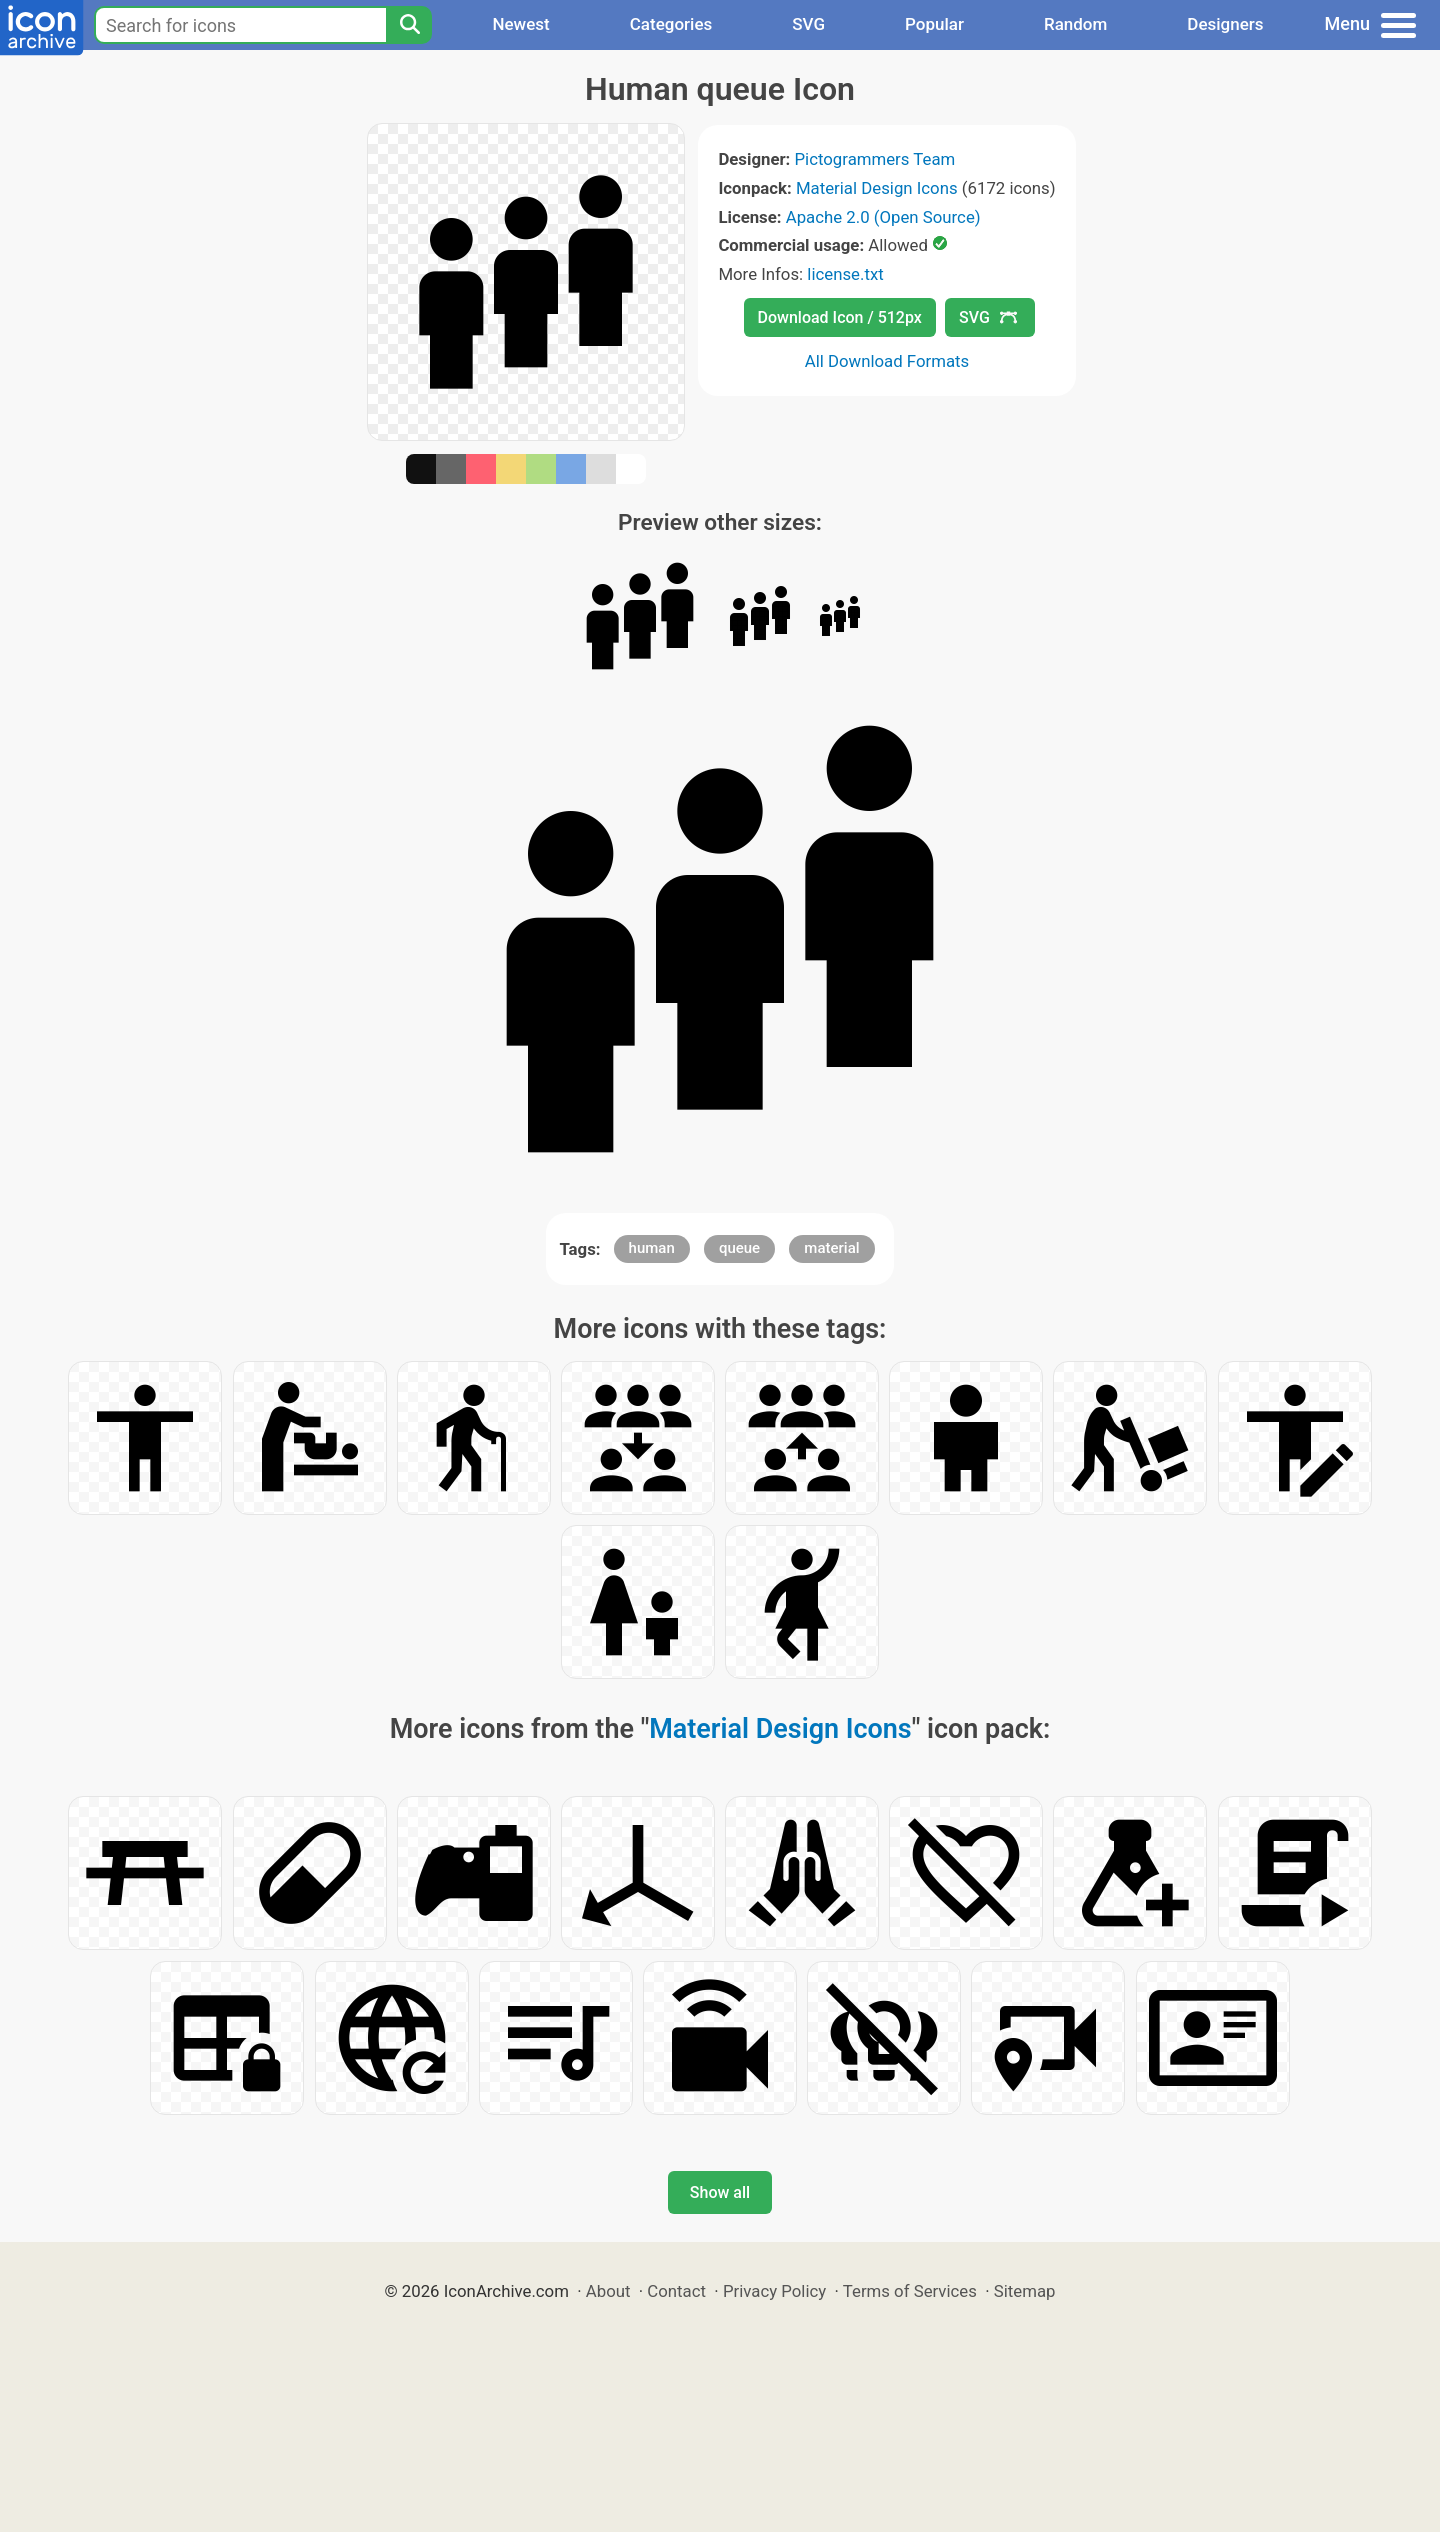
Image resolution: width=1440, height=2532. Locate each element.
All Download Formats (887, 361)
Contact (676, 2291)
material (831, 1248)
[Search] (409, 25)
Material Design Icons (877, 188)
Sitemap (1025, 2291)
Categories (671, 24)
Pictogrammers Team (875, 159)
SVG (808, 24)
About (608, 2291)
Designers (1225, 24)
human (652, 1248)
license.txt (845, 274)
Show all (720, 2192)
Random (1075, 24)
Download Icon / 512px (840, 317)
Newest (520, 24)
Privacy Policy (774, 2291)
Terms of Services (910, 2291)
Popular (934, 24)
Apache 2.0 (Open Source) (883, 217)
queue (739, 1248)
